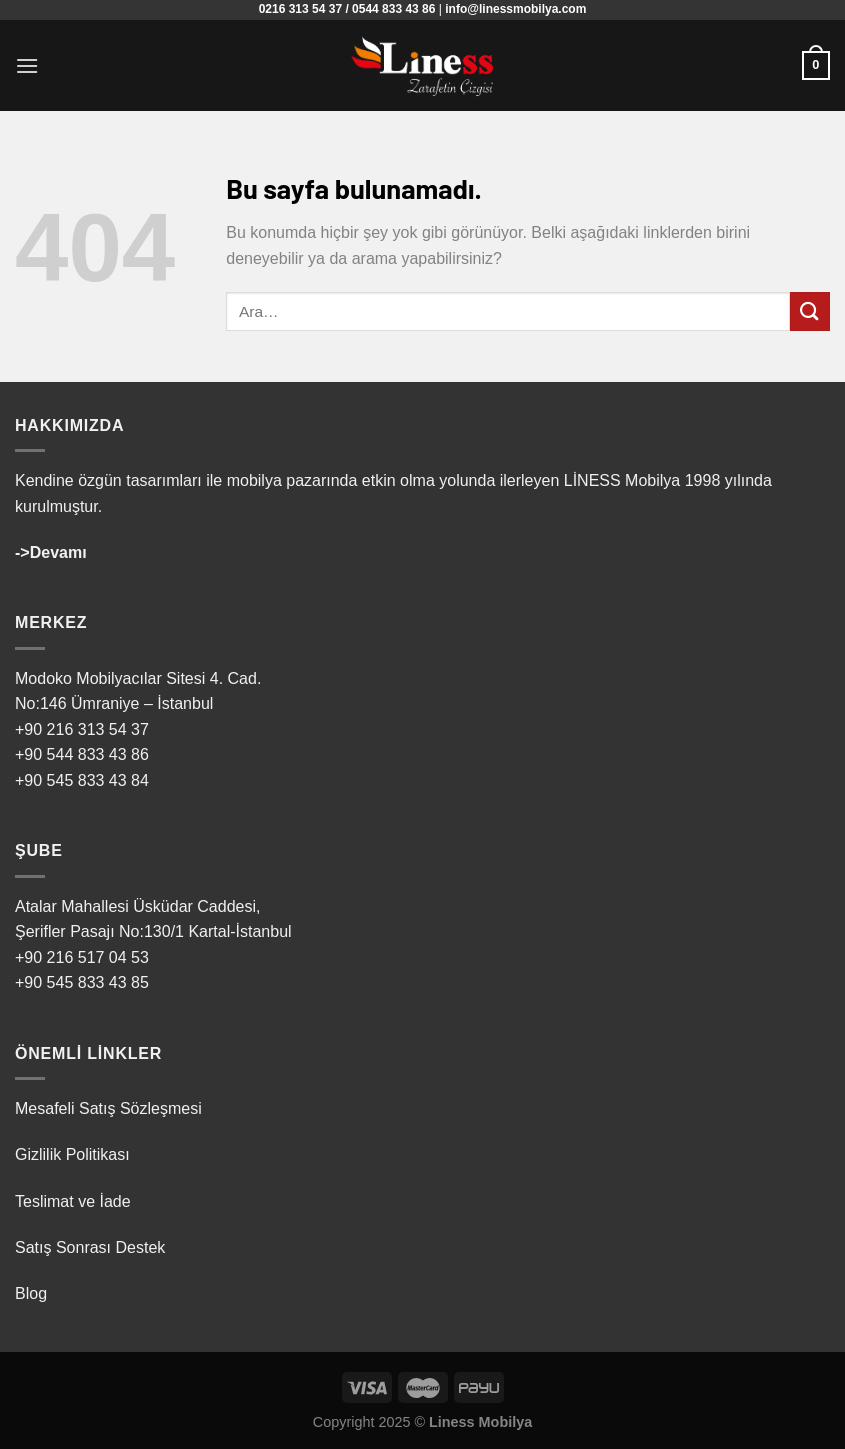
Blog (31, 1293)
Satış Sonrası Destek (90, 1247)
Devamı (58, 552)
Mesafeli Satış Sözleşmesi (108, 1108)
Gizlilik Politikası (72, 1154)
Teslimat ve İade (73, 1201)
